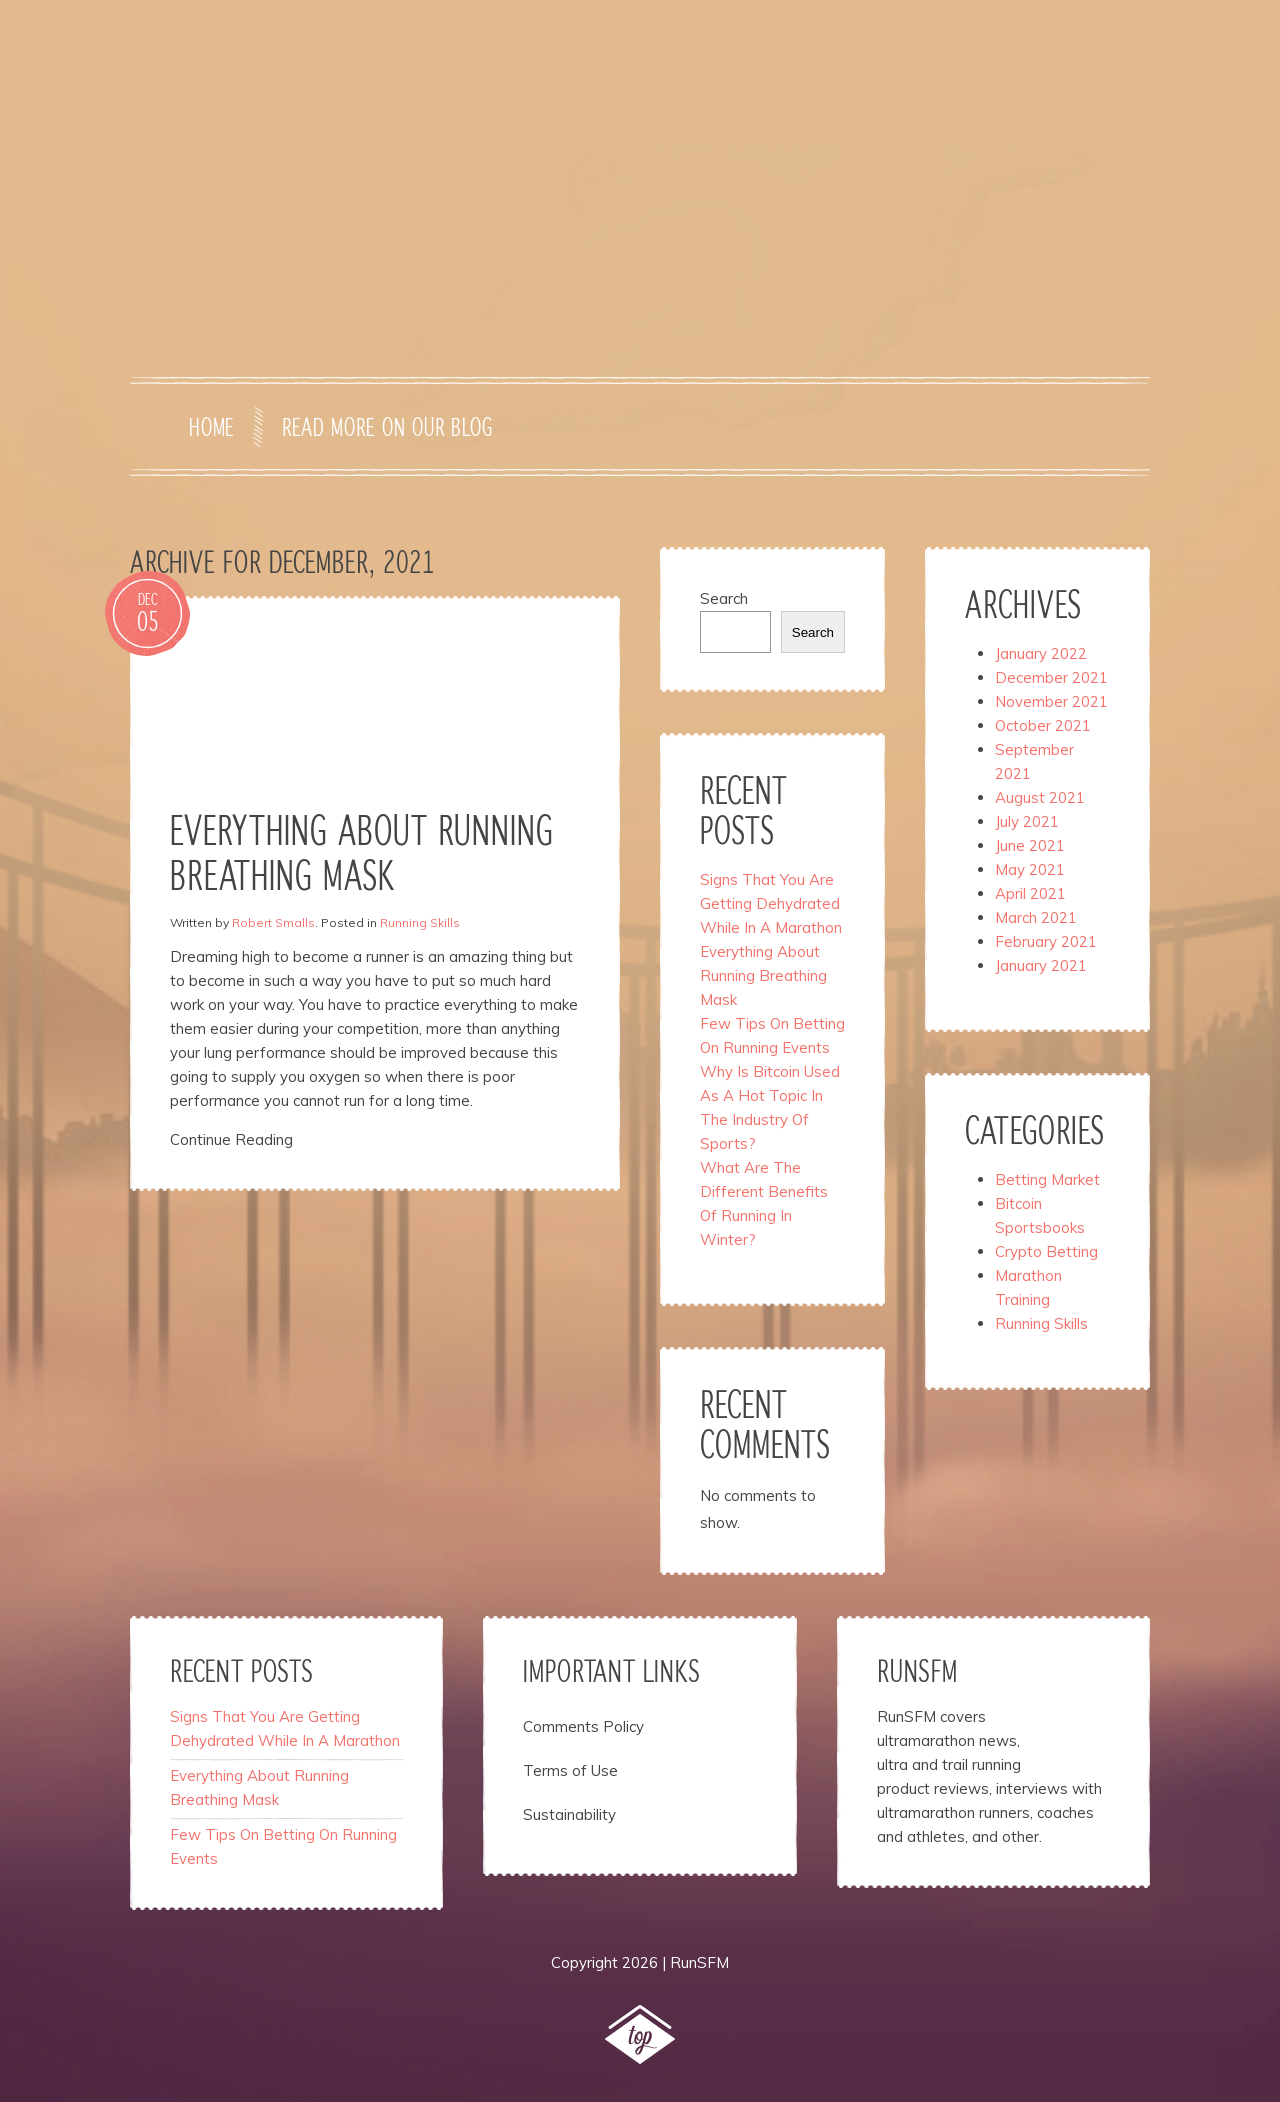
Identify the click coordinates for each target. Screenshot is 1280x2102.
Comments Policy (583, 1726)
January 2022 (1041, 653)
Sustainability (569, 1814)
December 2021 (1051, 677)
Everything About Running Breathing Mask (763, 975)
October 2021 (1043, 725)
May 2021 (1030, 869)
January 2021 (1041, 965)
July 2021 (1027, 821)
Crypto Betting (1046, 1251)
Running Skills (420, 922)
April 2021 (1030, 893)
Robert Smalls (273, 922)
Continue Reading (231, 1139)
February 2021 (1046, 941)
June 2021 (1030, 845)
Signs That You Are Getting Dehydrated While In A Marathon (771, 903)
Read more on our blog (387, 429)
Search (724, 598)
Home (211, 429)
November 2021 (1051, 701)
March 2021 (1036, 917)
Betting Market (1047, 1179)
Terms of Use (570, 1770)
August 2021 (1040, 797)
